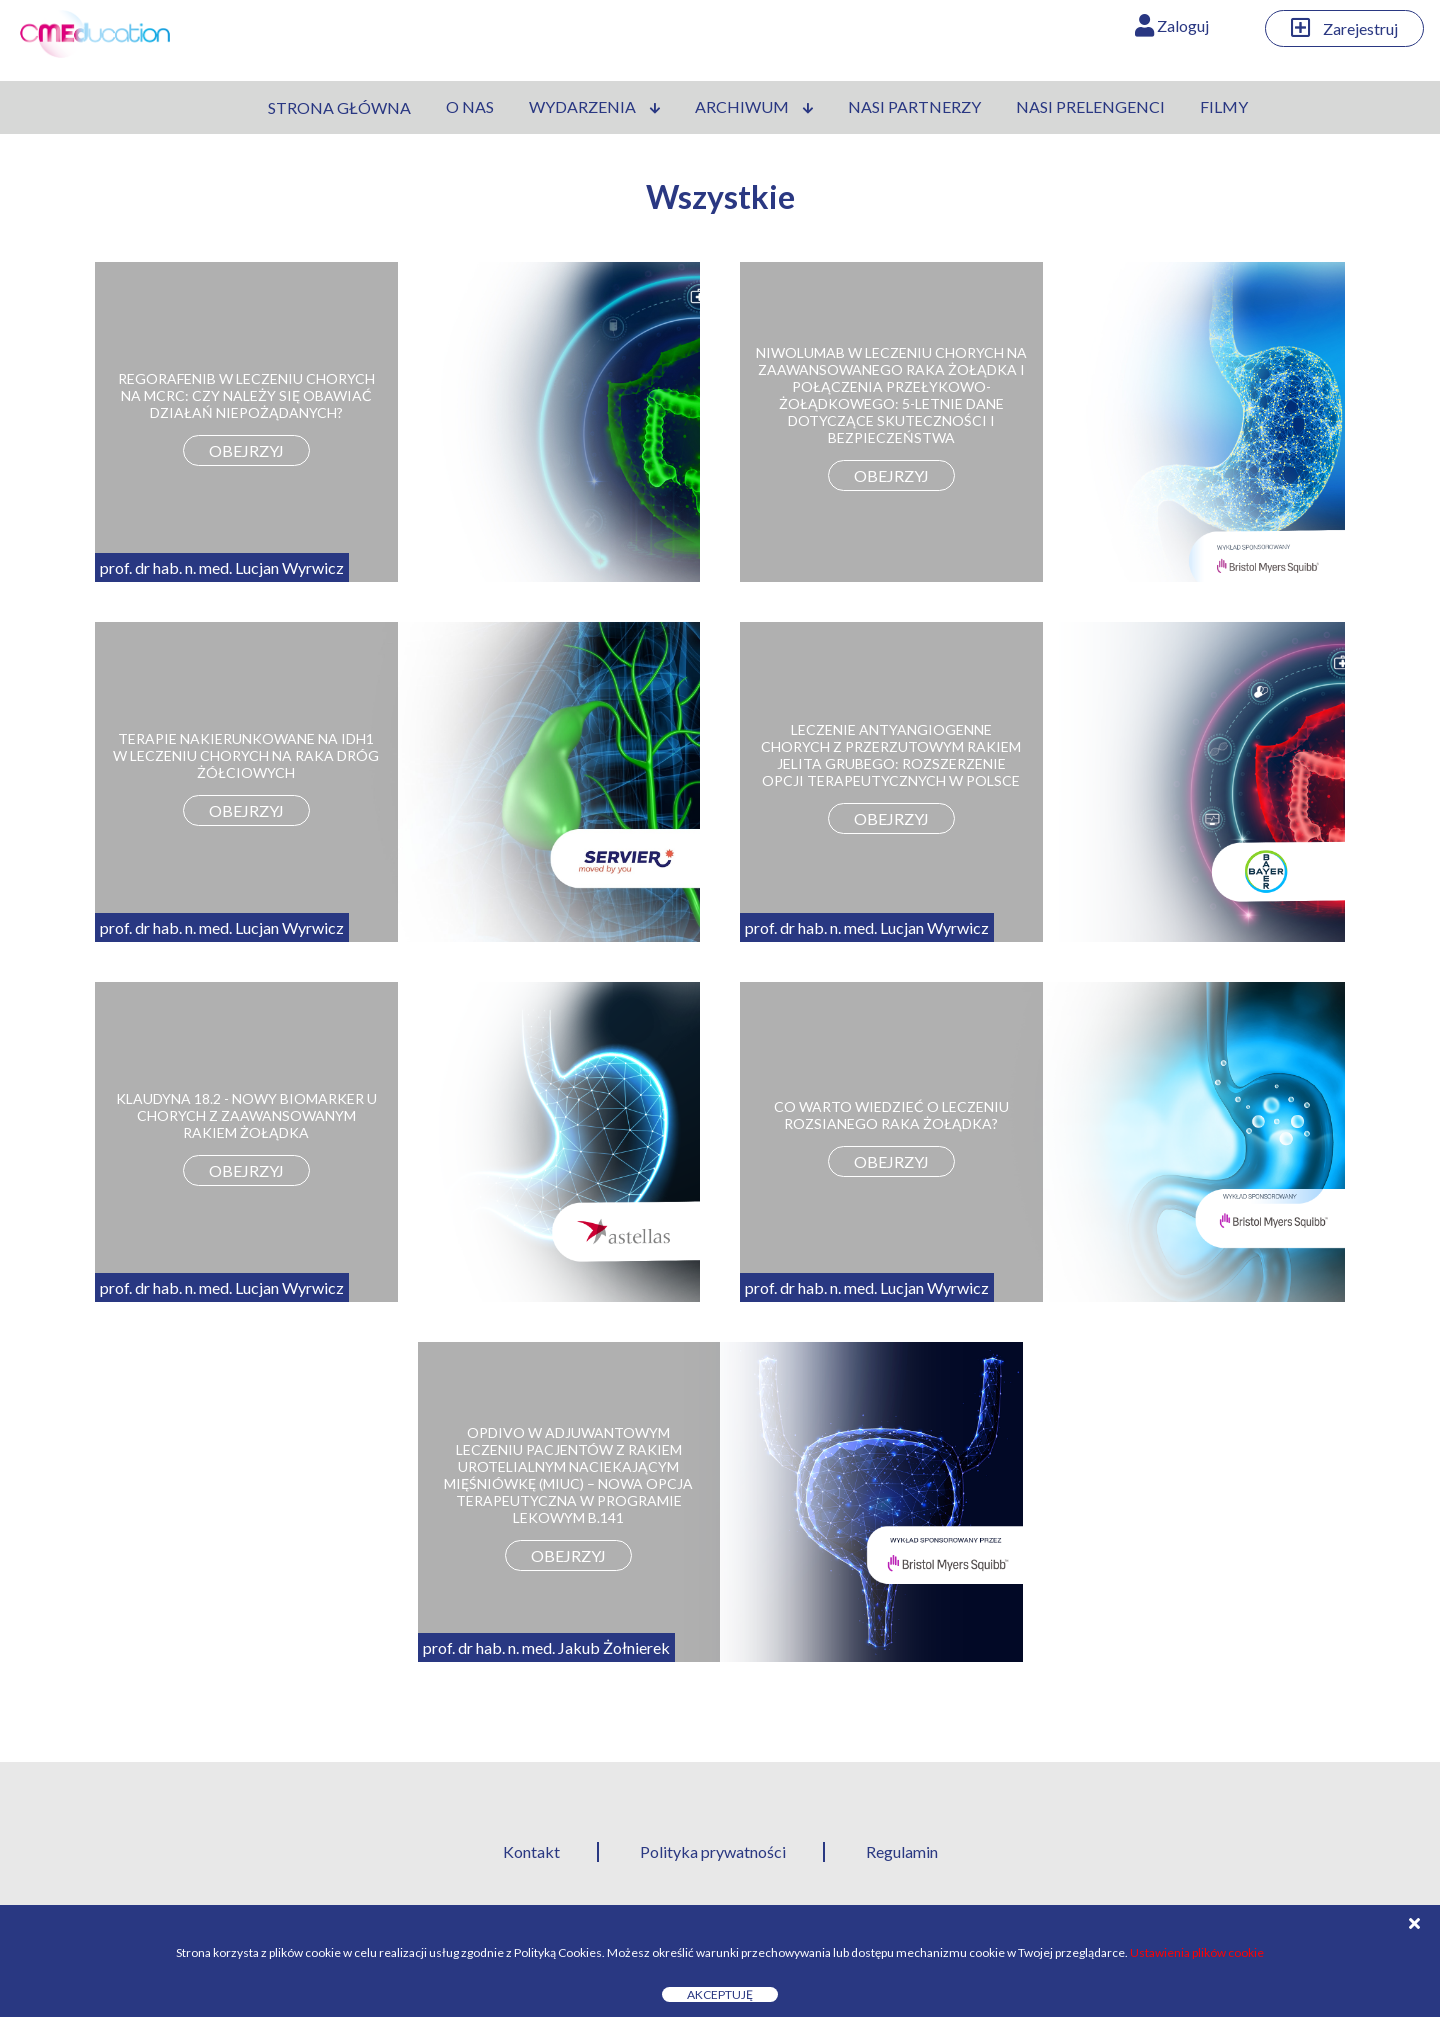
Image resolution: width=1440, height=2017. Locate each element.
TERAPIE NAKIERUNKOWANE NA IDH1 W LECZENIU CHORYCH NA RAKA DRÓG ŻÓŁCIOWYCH (246, 755)
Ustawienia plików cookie (1197, 1952)
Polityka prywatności (713, 1851)
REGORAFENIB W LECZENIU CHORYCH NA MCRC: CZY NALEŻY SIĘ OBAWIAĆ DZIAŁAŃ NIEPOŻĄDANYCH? (246, 395)
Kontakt (531, 1851)
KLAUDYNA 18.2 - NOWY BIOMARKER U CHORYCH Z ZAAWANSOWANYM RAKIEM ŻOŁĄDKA (246, 1115)
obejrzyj (246, 450)
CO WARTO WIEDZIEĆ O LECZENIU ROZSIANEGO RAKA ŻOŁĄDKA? (891, 1115)
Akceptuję (720, 1994)
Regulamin (902, 1851)
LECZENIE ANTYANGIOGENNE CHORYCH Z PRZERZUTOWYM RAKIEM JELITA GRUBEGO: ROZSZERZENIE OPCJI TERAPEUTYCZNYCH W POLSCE (891, 755)
